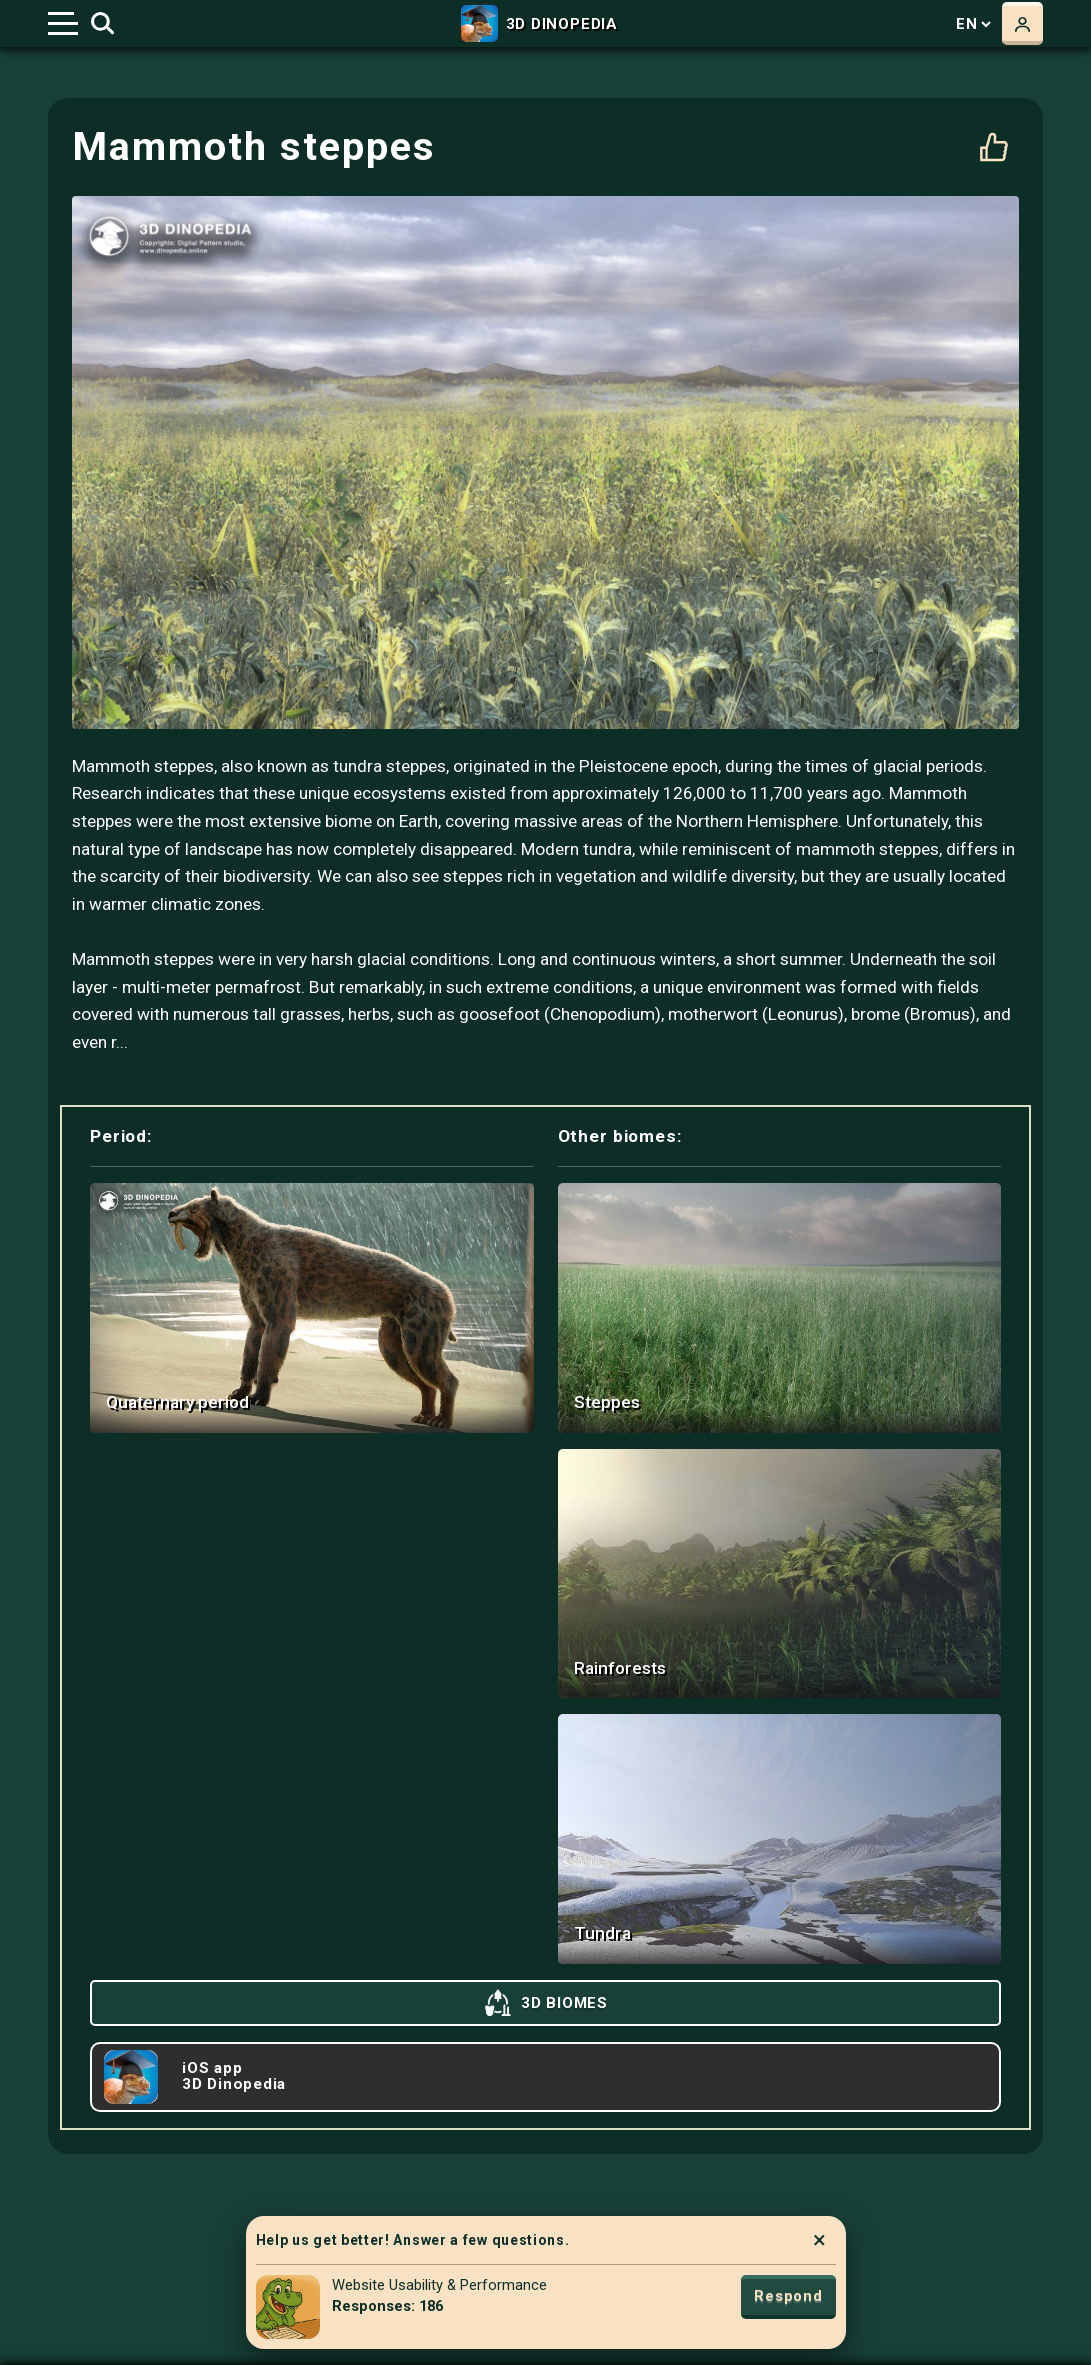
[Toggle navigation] (63, 23)
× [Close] (819, 2240)
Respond (788, 2296)
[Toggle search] (102, 24)
